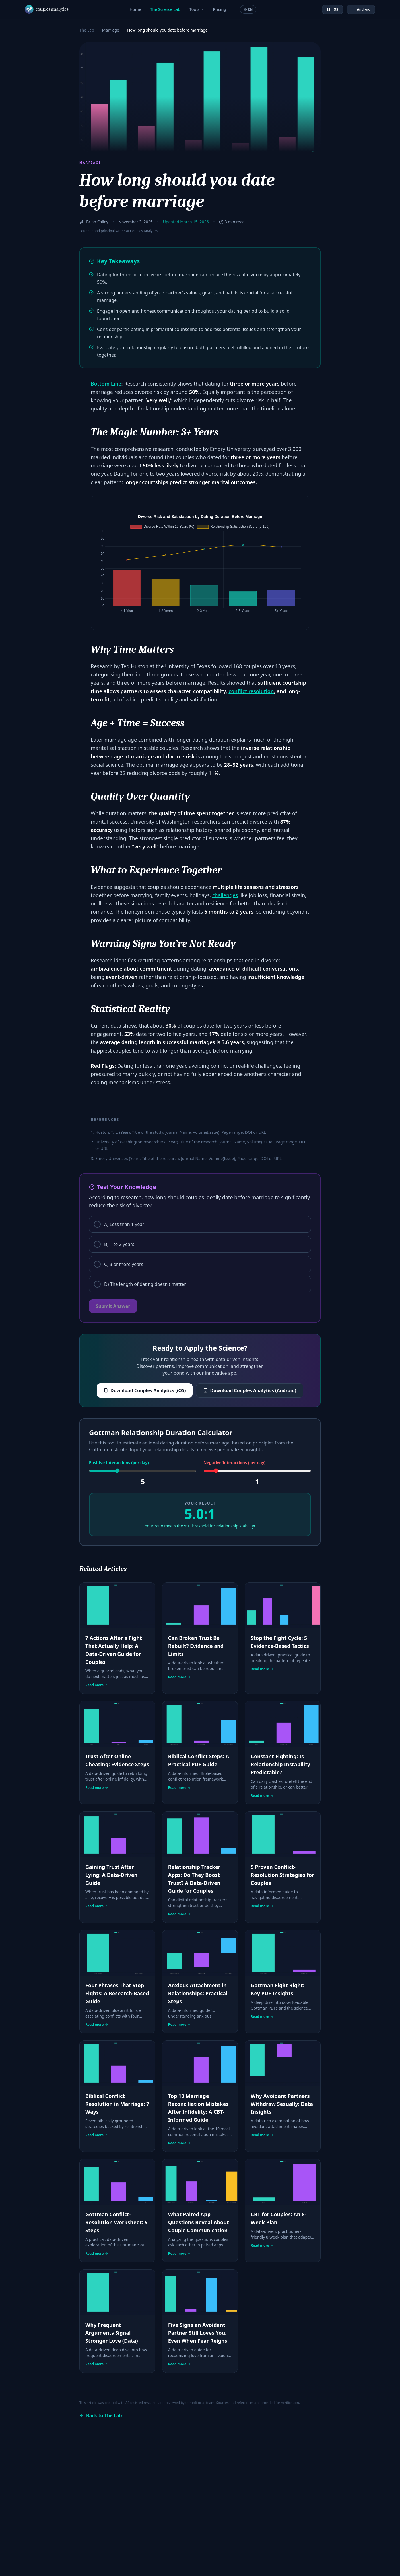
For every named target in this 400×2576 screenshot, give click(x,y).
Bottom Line (106, 383)
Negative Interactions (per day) (234, 1462)
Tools (196, 9)
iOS (332, 9)
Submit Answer (113, 1306)
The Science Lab (165, 9)
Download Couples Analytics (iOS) (145, 1390)
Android (360, 9)
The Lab (86, 30)
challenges (225, 895)
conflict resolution (251, 691)
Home (135, 9)
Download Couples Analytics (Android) (249, 1390)
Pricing (219, 9)
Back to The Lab (100, 2415)
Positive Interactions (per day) (119, 1462)
